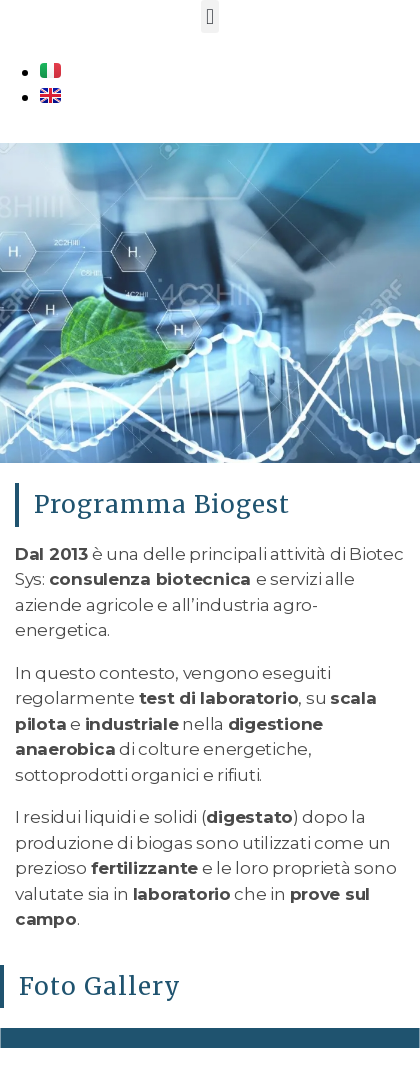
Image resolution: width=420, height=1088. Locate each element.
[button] (210, 16)
